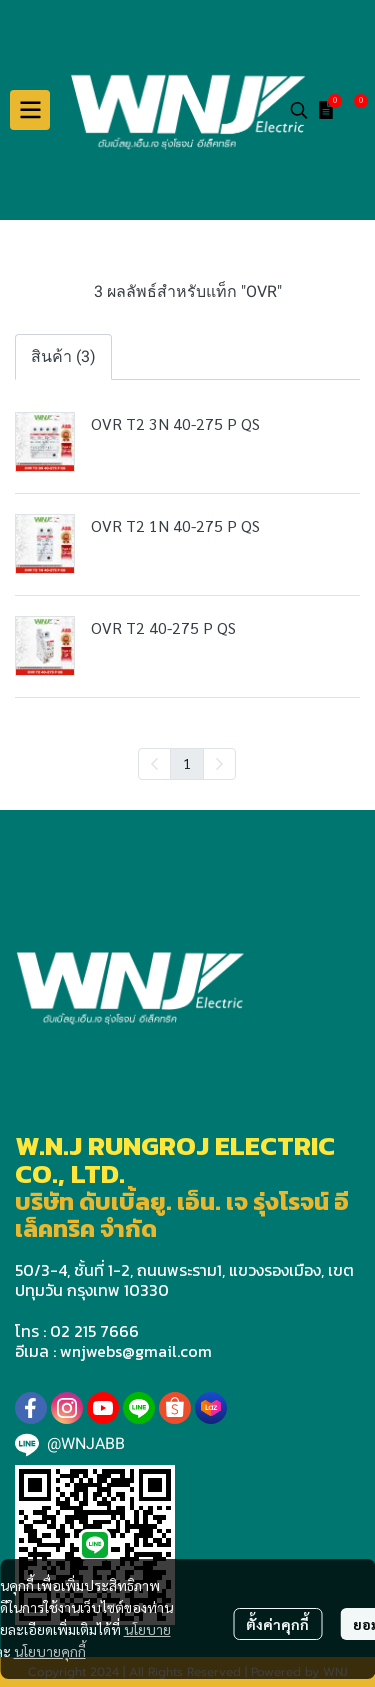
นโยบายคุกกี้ (50, 1651)
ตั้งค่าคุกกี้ (277, 1624)
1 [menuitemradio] (187, 763)
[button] (299, 110)
